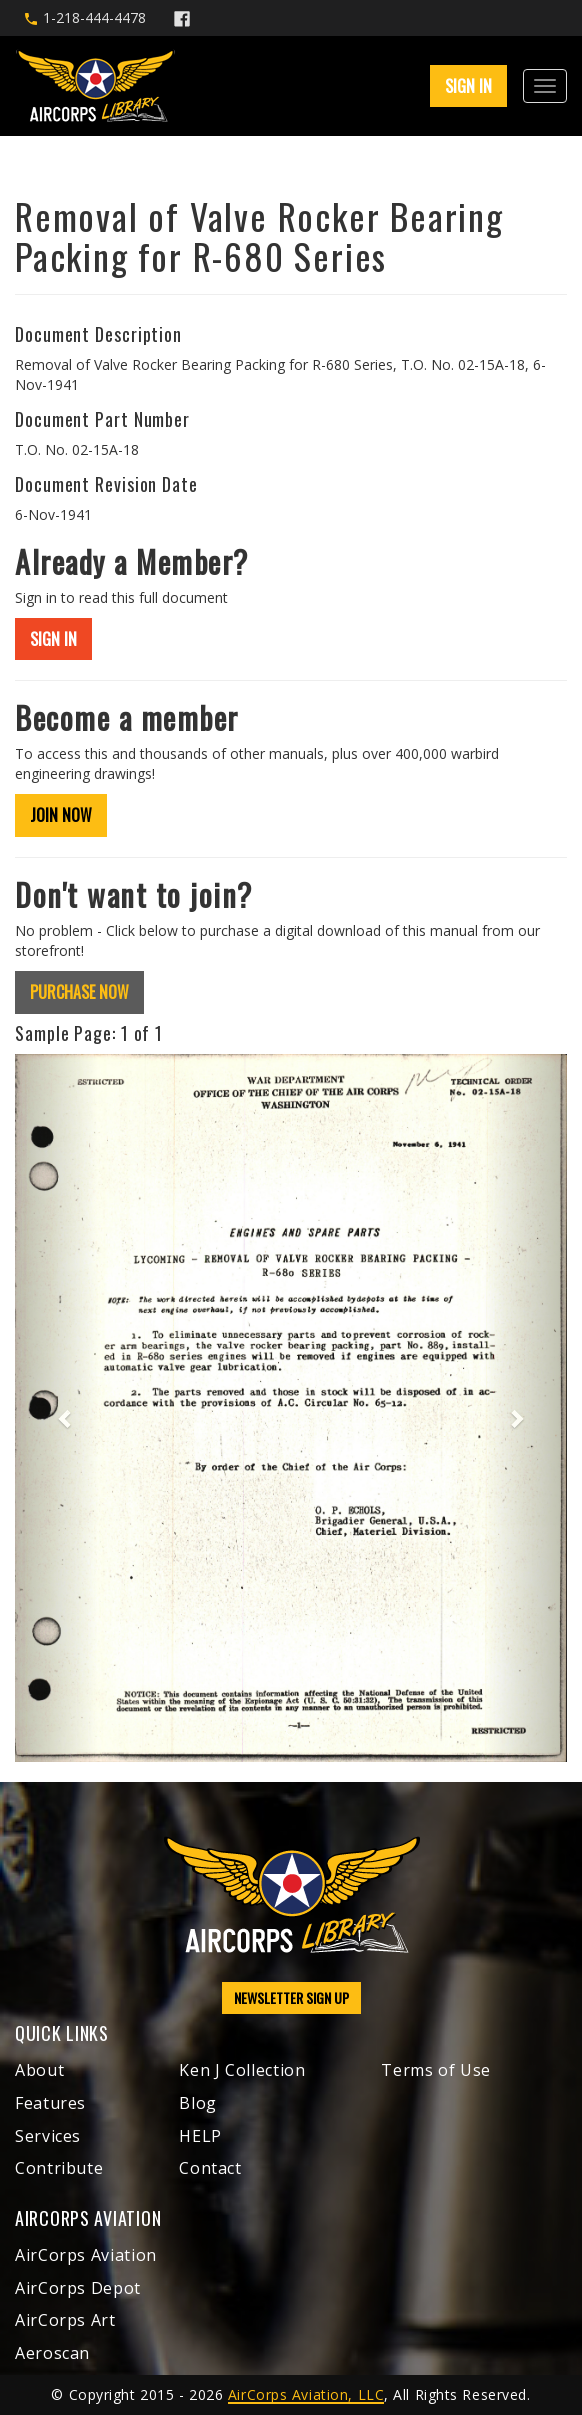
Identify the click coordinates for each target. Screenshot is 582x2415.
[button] (56, 1408)
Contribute (59, 2168)
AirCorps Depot (78, 2288)
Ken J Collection (242, 2070)
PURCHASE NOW (79, 992)
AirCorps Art (65, 2320)
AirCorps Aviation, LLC (306, 2394)
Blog (198, 2103)
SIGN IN (468, 86)
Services (48, 2136)
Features (50, 2103)
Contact (210, 2168)
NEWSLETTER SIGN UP (291, 1997)
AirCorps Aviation (86, 2255)
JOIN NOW (61, 815)
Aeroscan (52, 2353)
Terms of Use (436, 2070)
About (39, 2070)
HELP (200, 2136)
